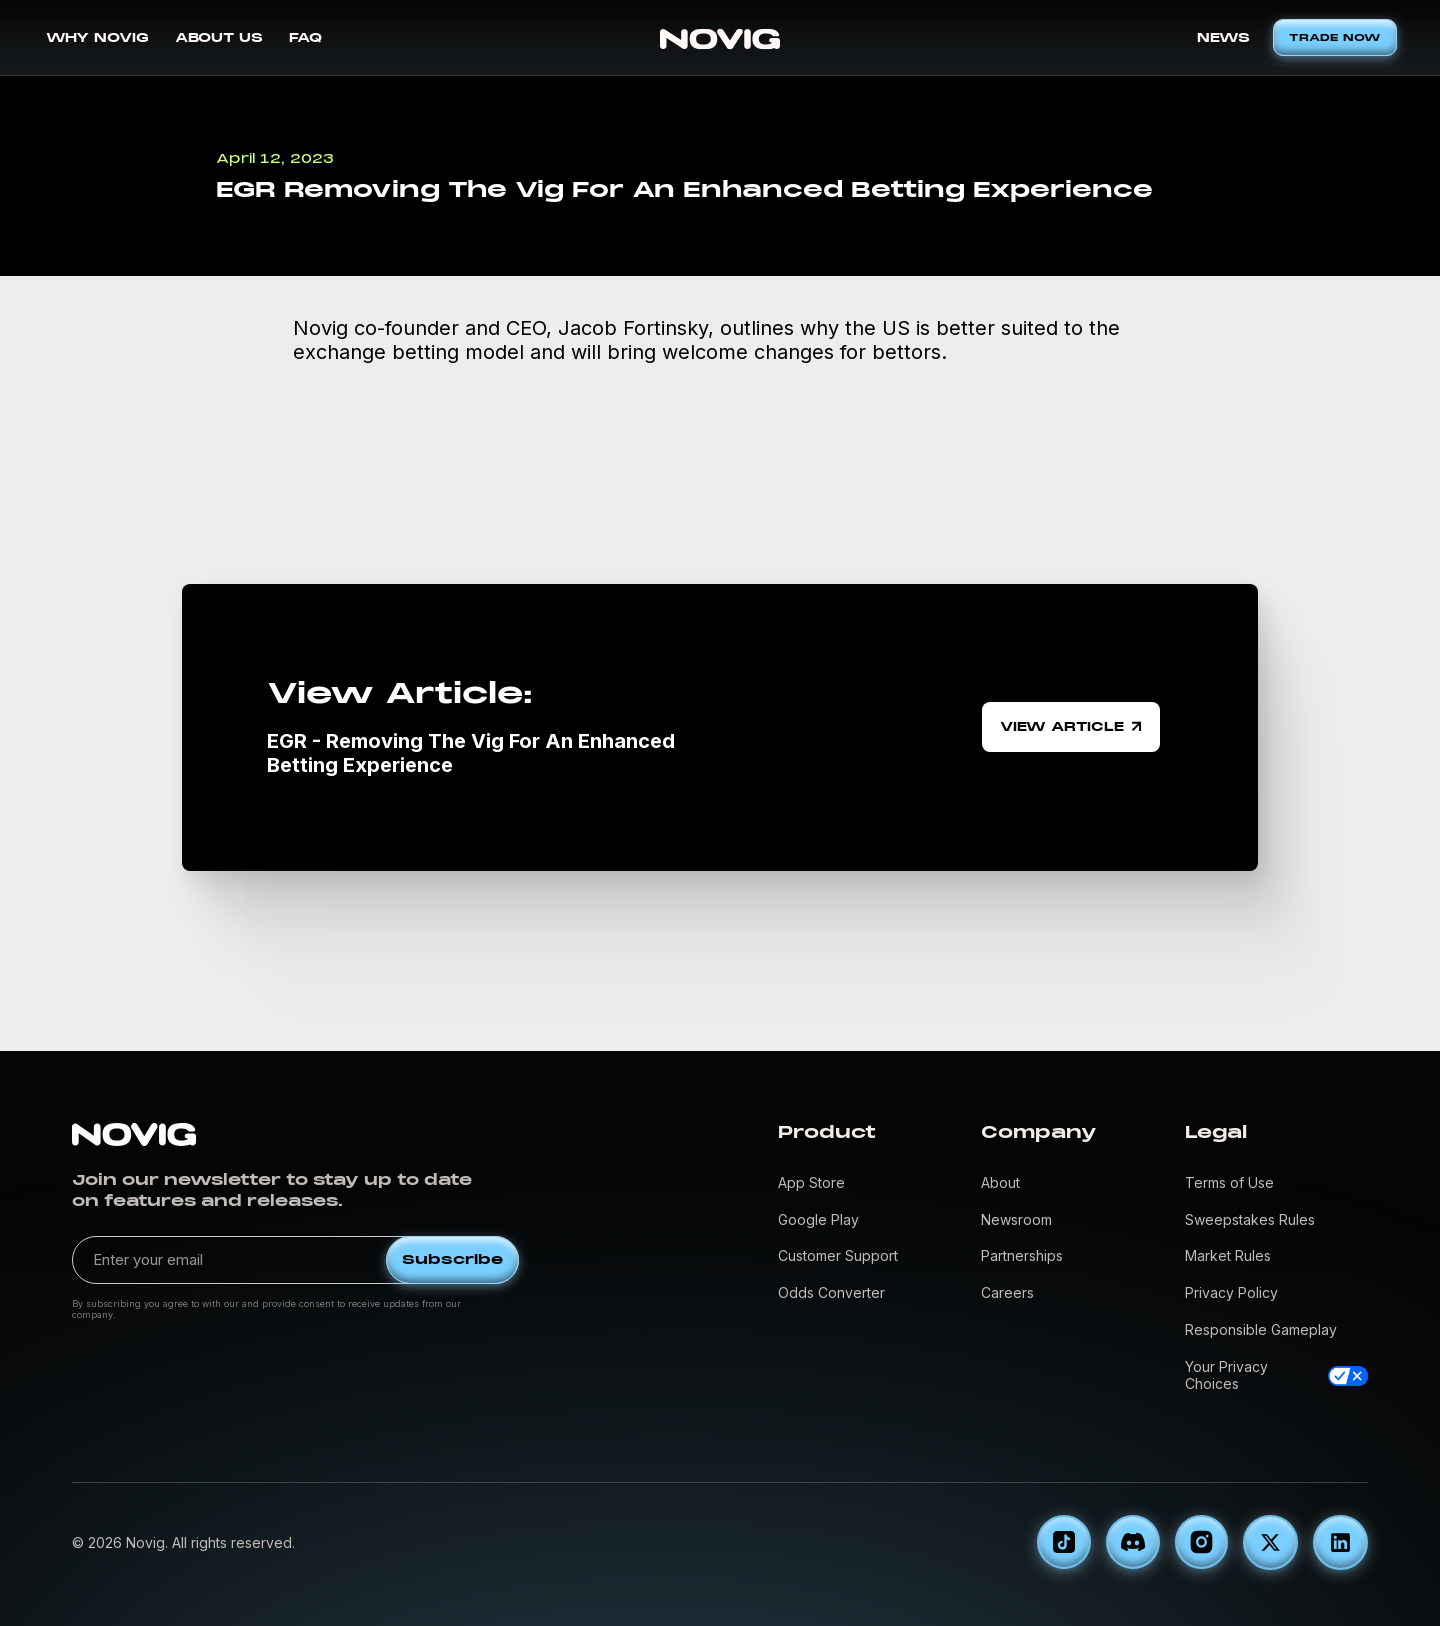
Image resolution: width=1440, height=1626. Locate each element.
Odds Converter (831, 1292)
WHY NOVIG (97, 38)
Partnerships (1022, 1255)
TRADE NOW (1335, 37)
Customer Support (838, 1255)
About (1000, 1182)
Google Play (818, 1219)
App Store (811, 1182)
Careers (1007, 1292)
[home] (720, 37)
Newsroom (1016, 1219)
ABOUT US (219, 38)
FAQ (305, 38)
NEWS (1223, 38)
